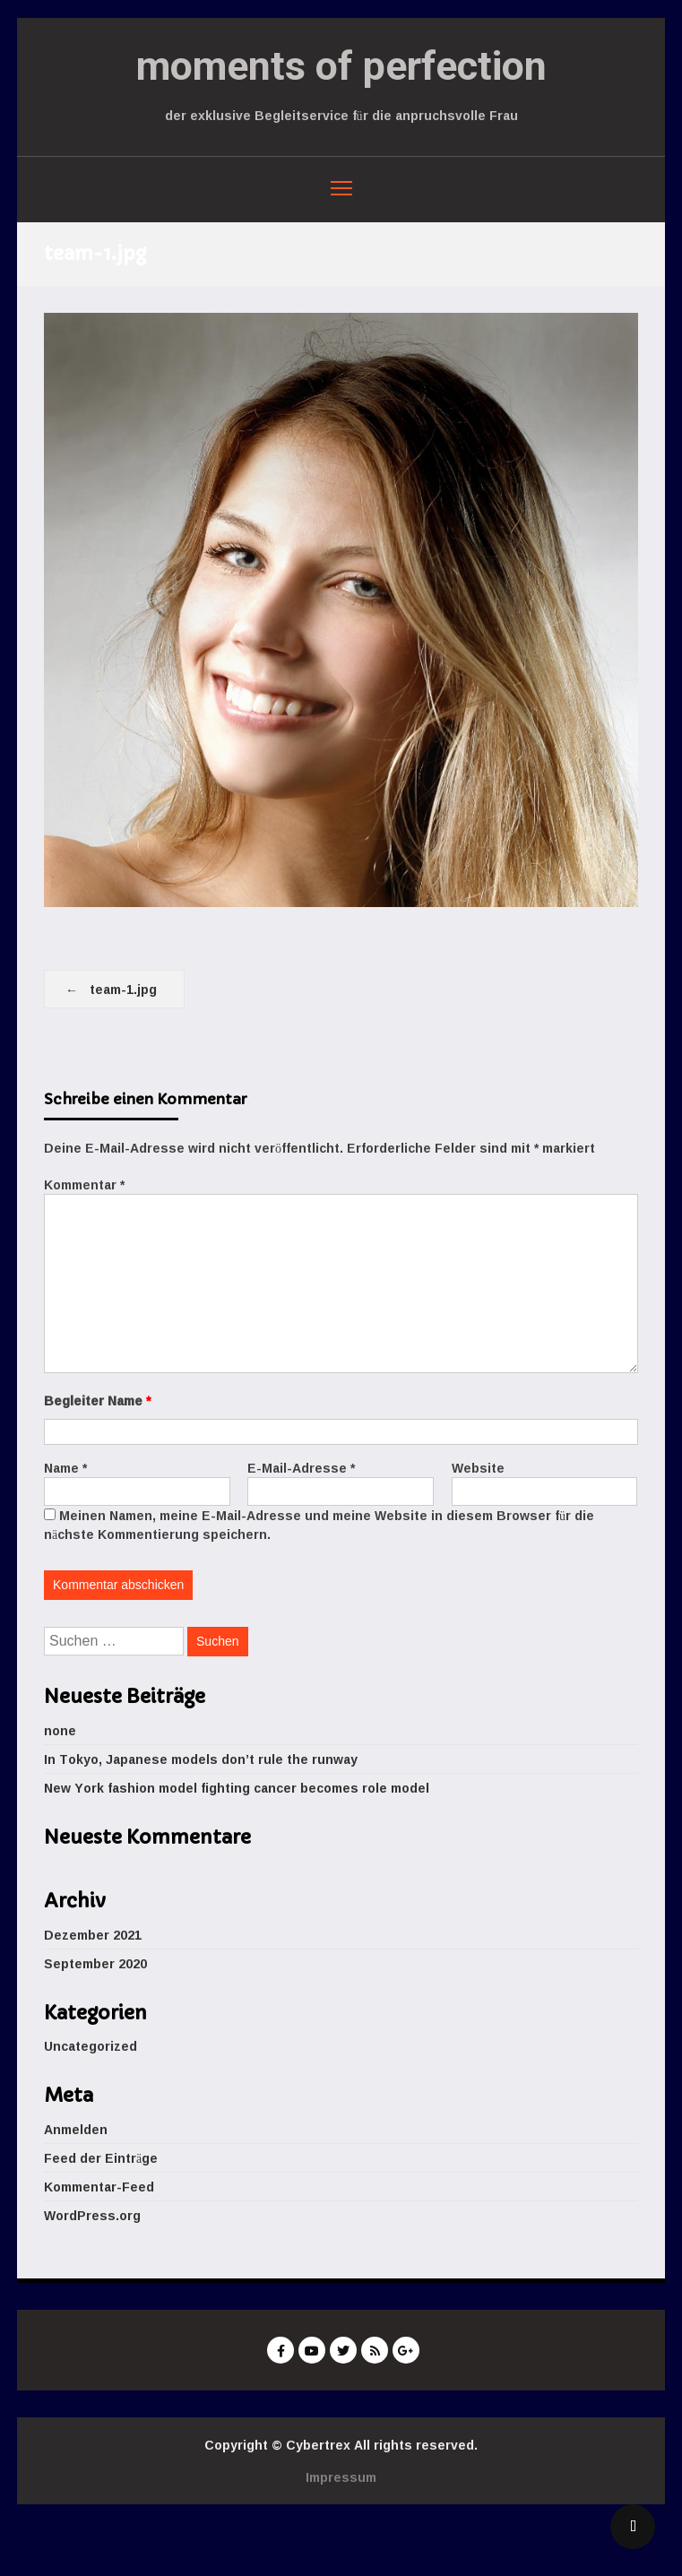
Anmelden (76, 2129)
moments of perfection (341, 66)
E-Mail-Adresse (301, 1467)
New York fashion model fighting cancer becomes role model (236, 1788)
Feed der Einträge (101, 2158)
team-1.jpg (123, 989)
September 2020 (95, 1963)
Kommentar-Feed (99, 2186)
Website (478, 1467)
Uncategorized (90, 2046)
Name (65, 1467)
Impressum (341, 2477)
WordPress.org (92, 2215)
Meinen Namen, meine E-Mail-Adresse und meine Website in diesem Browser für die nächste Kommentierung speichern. (319, 1524)
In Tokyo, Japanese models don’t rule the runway (201, 1759)
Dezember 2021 (93, 1935)
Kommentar (84, 1184)
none (60, 1730)
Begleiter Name (97, 1400)
